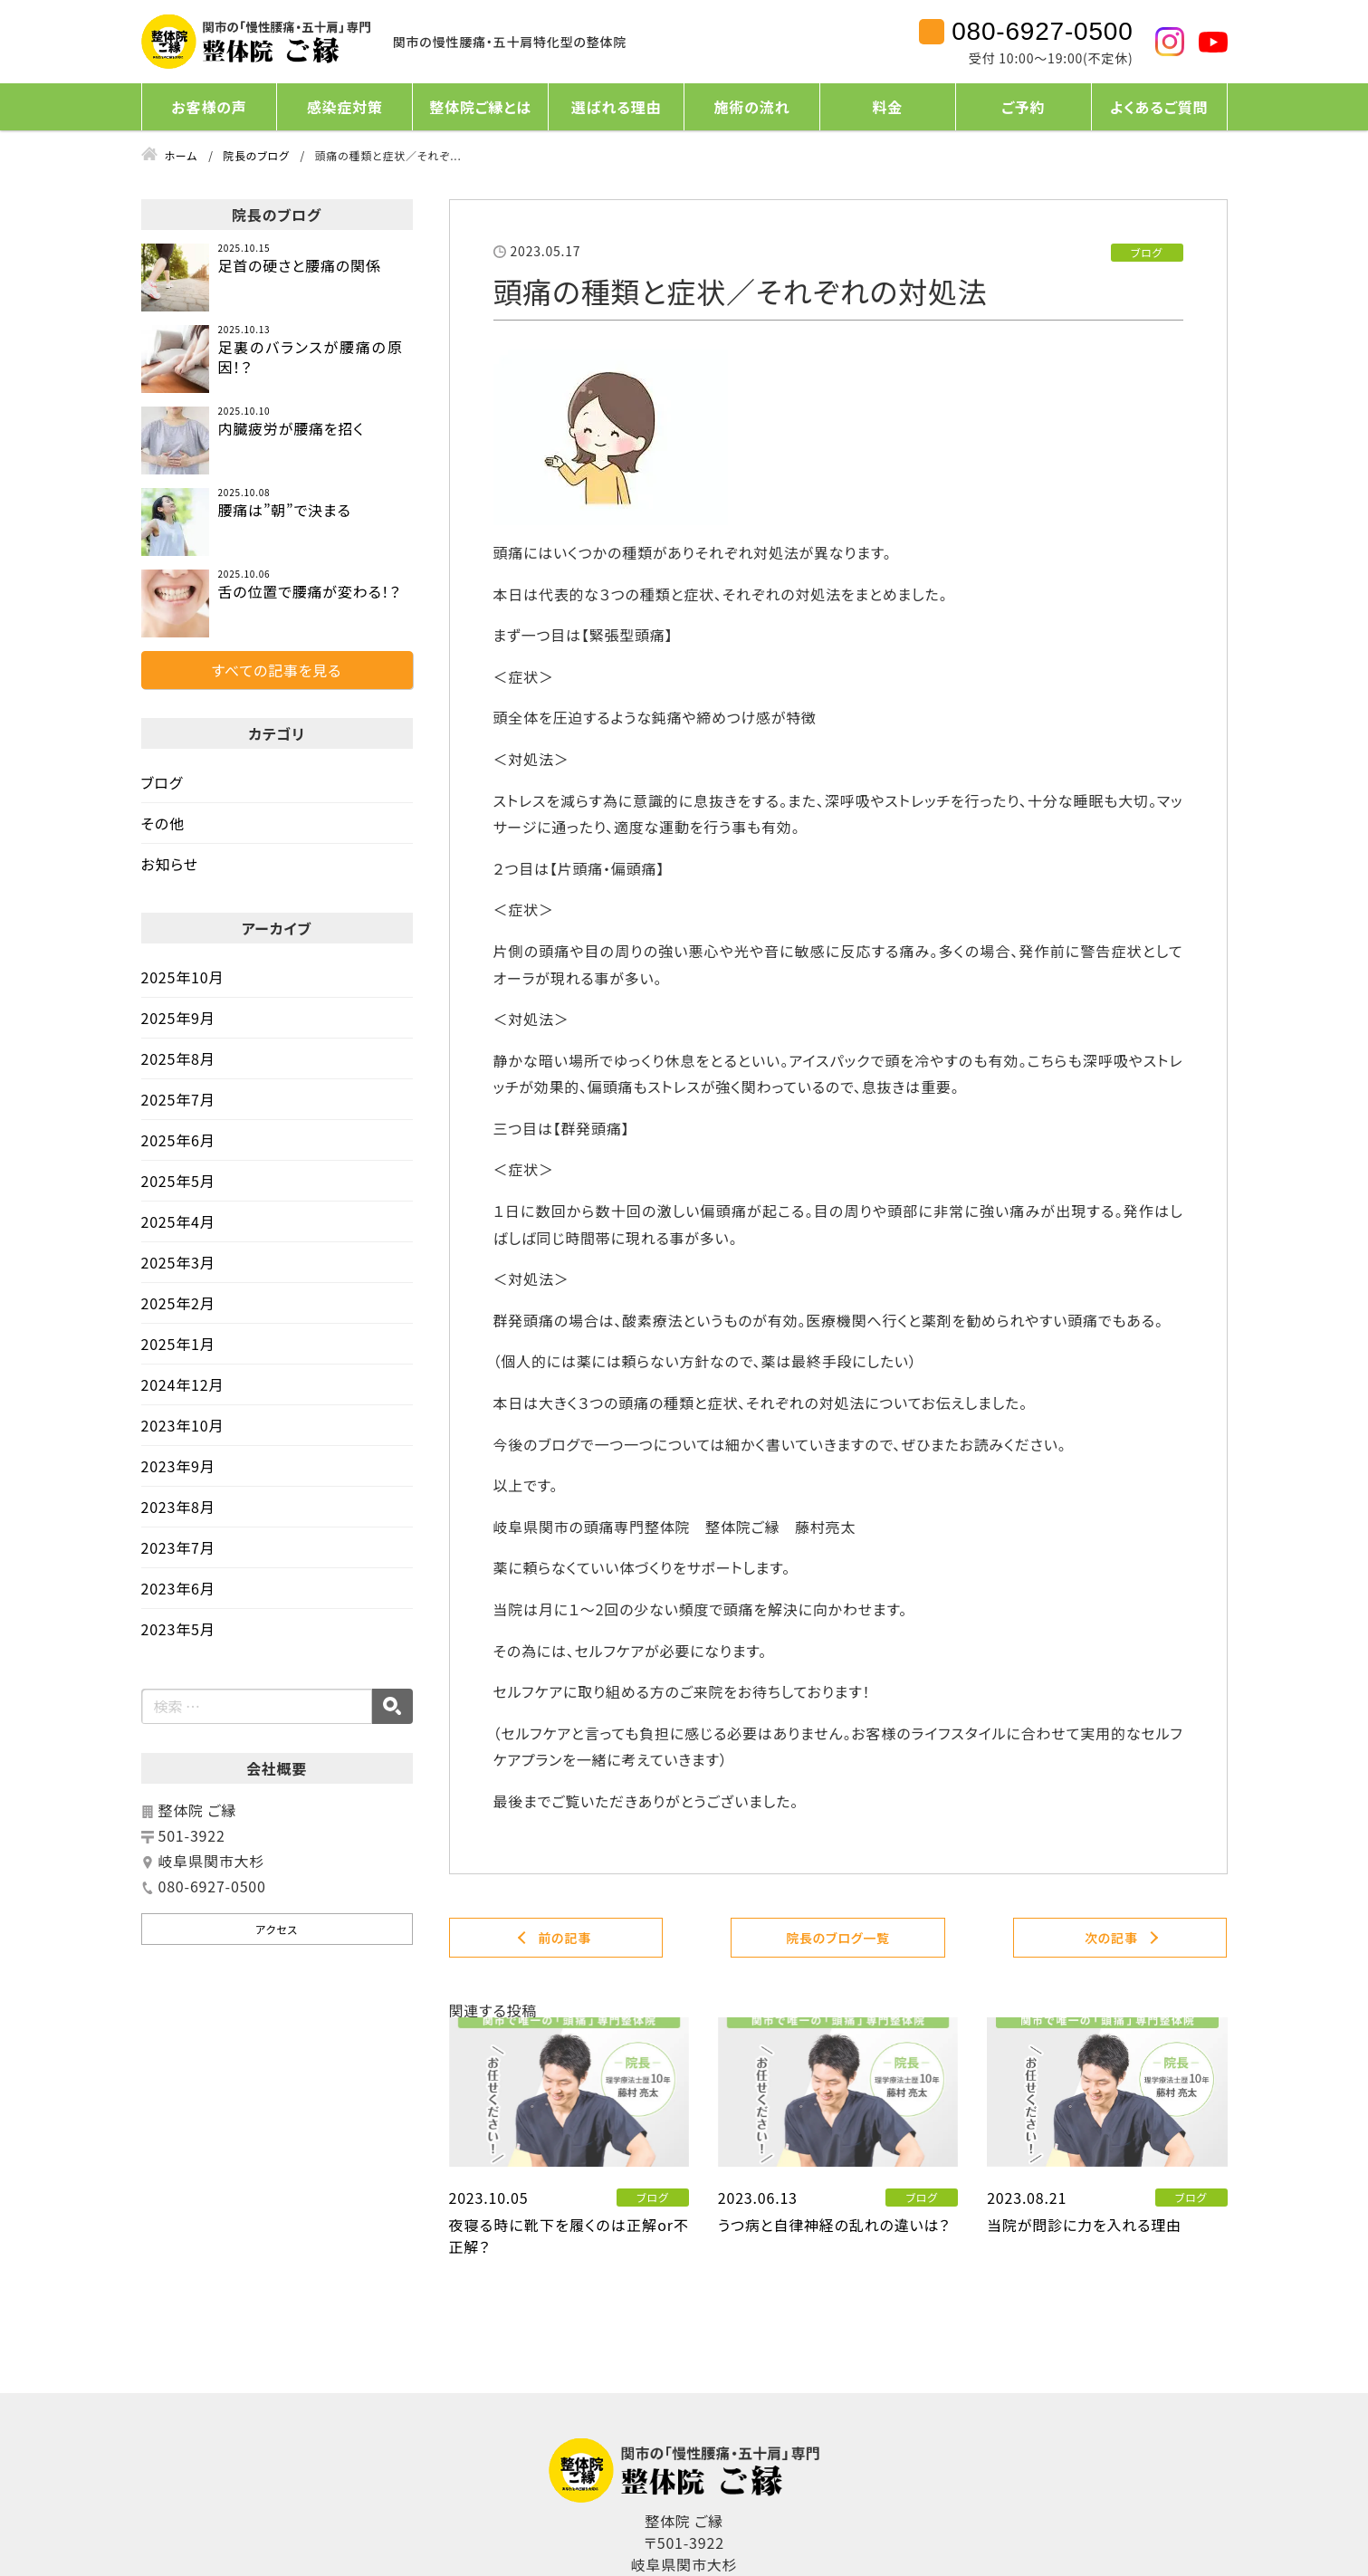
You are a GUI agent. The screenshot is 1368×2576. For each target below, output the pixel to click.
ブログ (162, 782)
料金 (888, 107)
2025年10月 (183, 977)
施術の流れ (752, 107)
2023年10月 (183, 1425)
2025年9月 (178, 1018)
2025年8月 (178, 1058)
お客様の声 (208, 107)
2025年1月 (178, 1344)
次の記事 (1111, 1938)
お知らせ (170, 864)
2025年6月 (178, 1140)
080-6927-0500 (1042, 31)
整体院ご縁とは (480, 107)
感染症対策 (345, 107)
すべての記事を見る (277, 670)
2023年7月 (178, 1547)
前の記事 (564, 1938)
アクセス (276, 1929)
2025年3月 (178, 1262)
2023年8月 (178, 1507)
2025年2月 (178, 1303)
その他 (163, 823)
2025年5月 (178, 1181)
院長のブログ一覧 (838, 1938)
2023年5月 (178, 1629)
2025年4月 (178, 1221)
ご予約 (1023, 107)
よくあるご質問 (1159, 107)
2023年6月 (178, 1588)
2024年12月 (183, 1384)
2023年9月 (178, 1466)
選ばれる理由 (616, 107)
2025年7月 (178, 1099)
